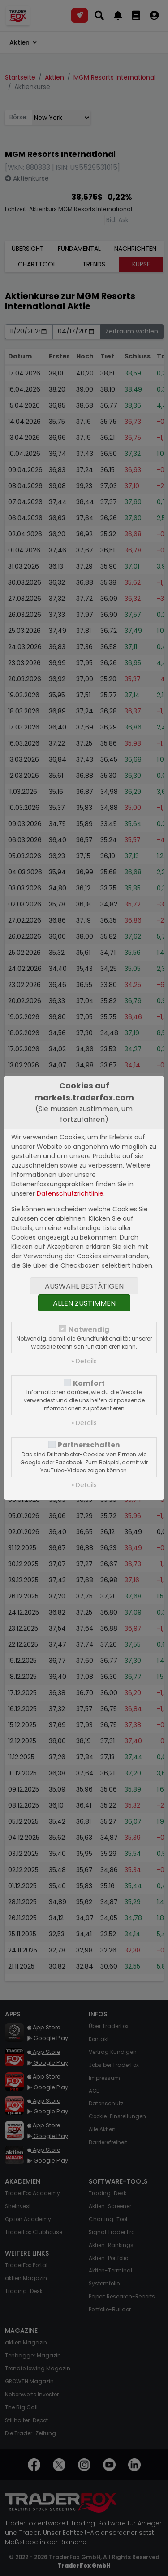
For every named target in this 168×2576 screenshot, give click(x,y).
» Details (84, 1361)
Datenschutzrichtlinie (70, 1193)
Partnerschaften (89, 1445)
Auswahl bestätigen (84, 1286)
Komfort (89, 1383)
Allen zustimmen (84, 1303)
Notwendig (89, 1329)
